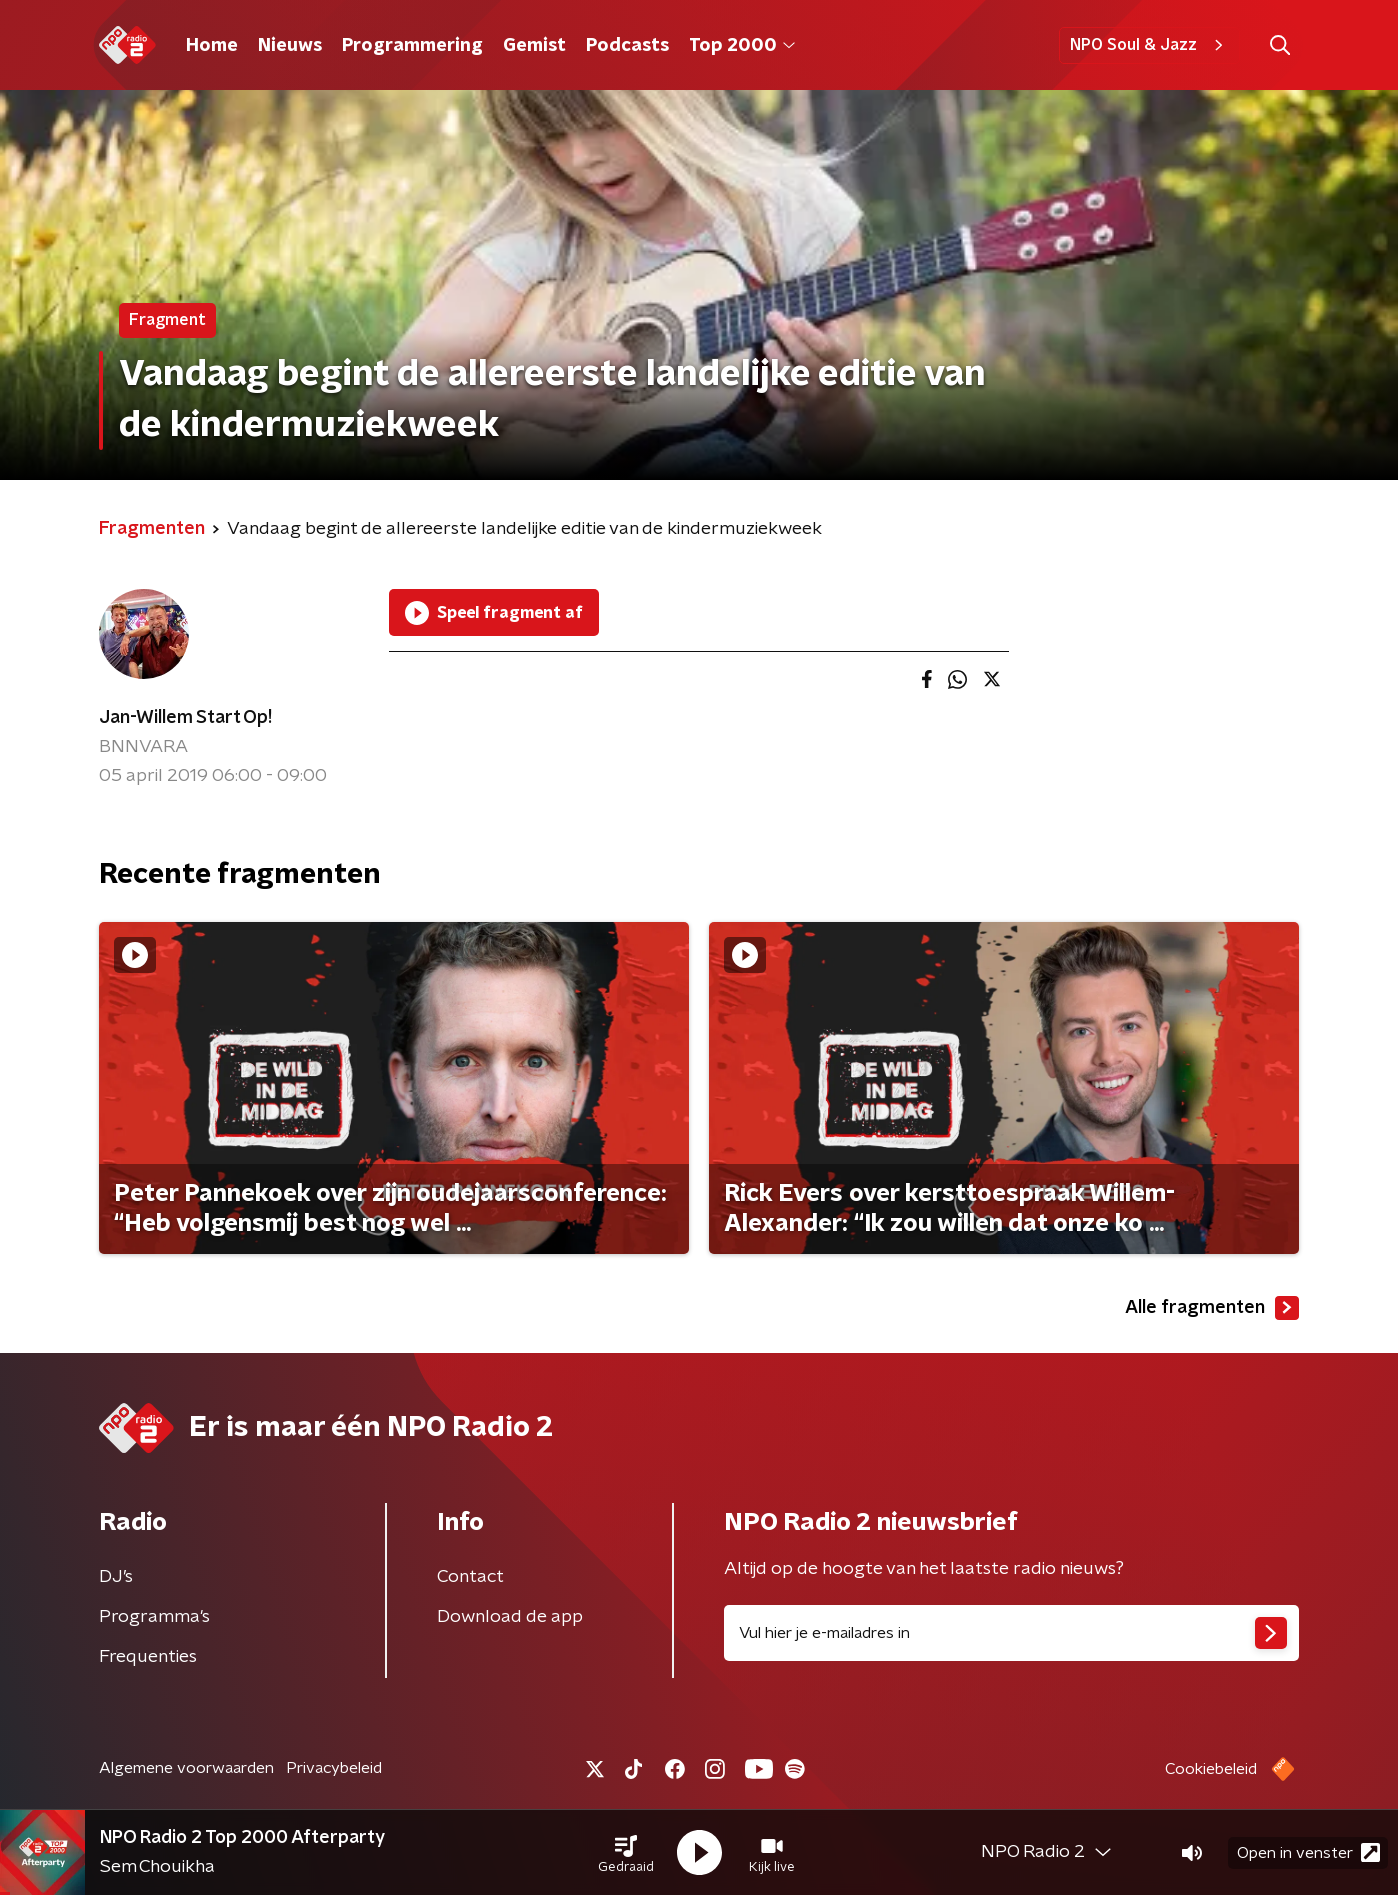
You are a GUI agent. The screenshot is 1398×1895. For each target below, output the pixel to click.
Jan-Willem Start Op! (185, 718)
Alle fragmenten (1212, 1308)
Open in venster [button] (1308, 1852)
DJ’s (116, 1577)
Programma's (154, 1617)
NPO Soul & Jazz (1149, 45)
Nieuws (290, 46)
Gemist (534, 46)
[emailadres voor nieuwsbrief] (1011, 1633)
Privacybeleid (334, 1768)
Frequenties (148, 1657)
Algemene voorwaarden (186, 1768)
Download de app (510, 1617)
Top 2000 (742, 46)
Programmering (412, 46)
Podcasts (627, 46)
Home (212, 46)
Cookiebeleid (1211, 1769)
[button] (626, 1853)
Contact (470, 1577)
